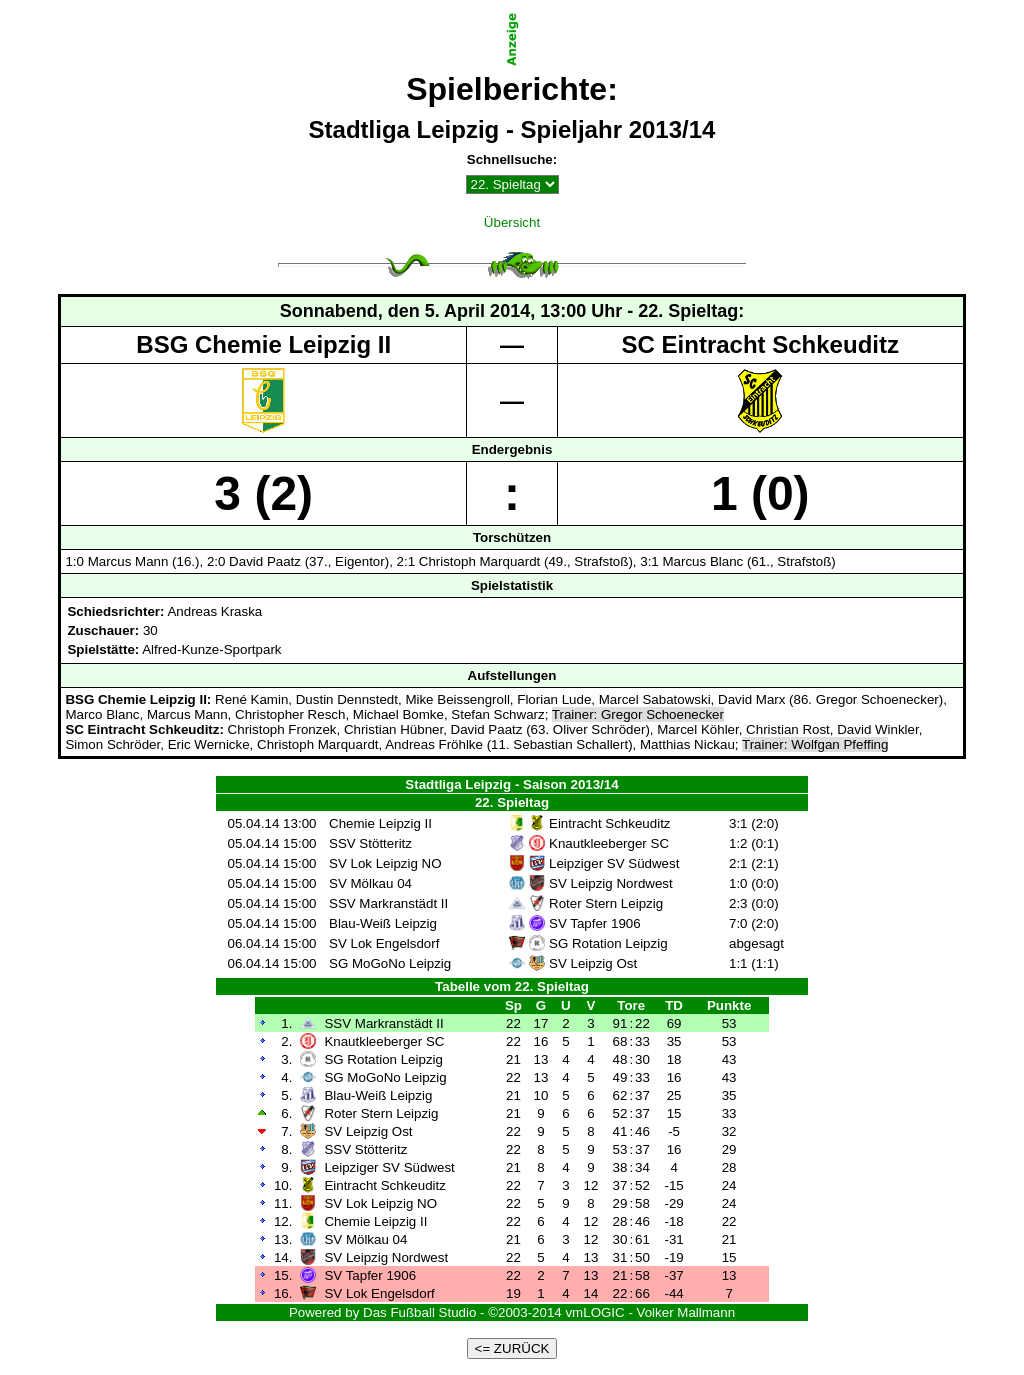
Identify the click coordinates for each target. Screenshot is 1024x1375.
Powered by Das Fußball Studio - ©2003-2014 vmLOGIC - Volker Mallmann (512, 1312)
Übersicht (512, 222)
